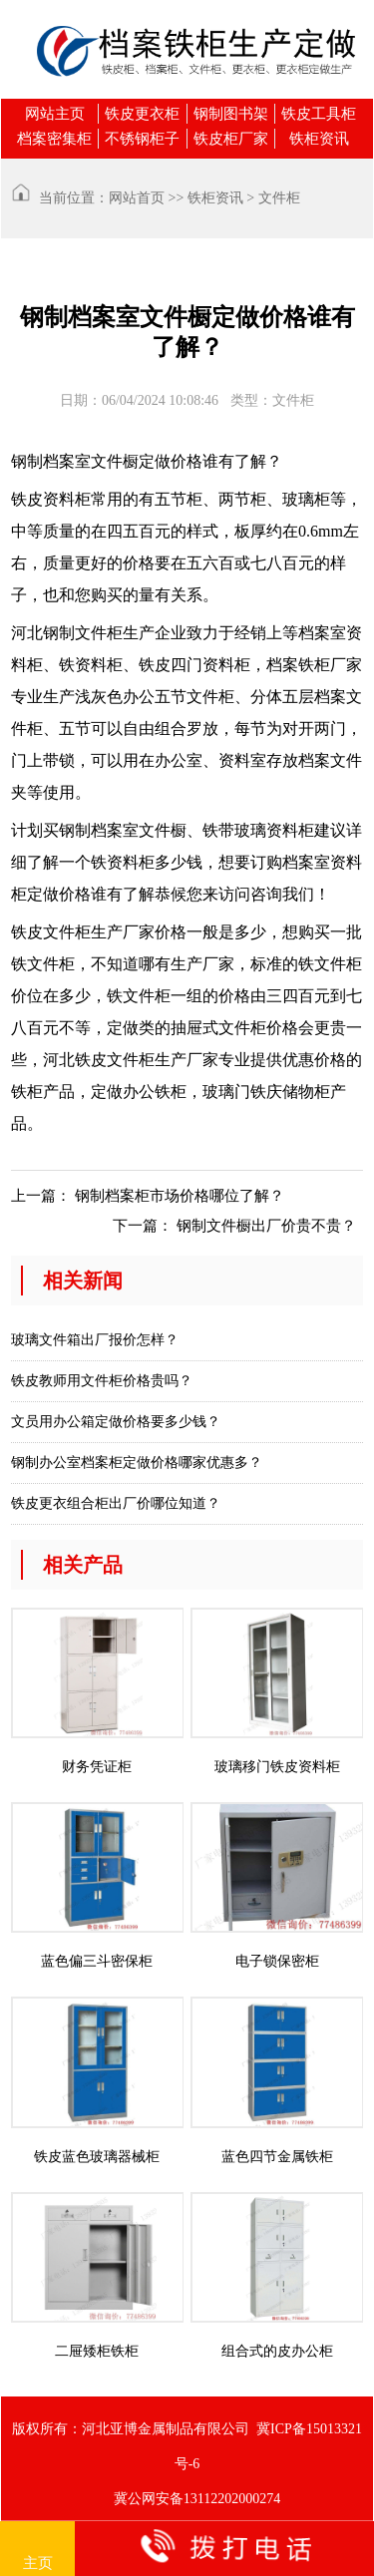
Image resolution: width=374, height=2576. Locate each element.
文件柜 (279, 197)
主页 (38, 2550)
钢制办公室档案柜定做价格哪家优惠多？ (136, 1462)
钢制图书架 (230, 114)
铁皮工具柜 (318, 114)
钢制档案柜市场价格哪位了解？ (179, 1196)
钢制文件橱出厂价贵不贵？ (266, 1226)
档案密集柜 (54, 139)
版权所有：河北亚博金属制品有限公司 (130, 2428)
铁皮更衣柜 (142, 114)
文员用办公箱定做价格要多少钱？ (115, 1421)
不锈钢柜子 (142, 139)
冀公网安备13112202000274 (197, 2498)
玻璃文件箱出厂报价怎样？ (95, 1339)
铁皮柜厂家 (230, 139)
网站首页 (137, 197)
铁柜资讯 (319, 139)
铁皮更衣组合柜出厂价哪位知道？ (115, 1503)
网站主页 (55, 114)
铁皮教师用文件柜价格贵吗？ (101, 1380)
